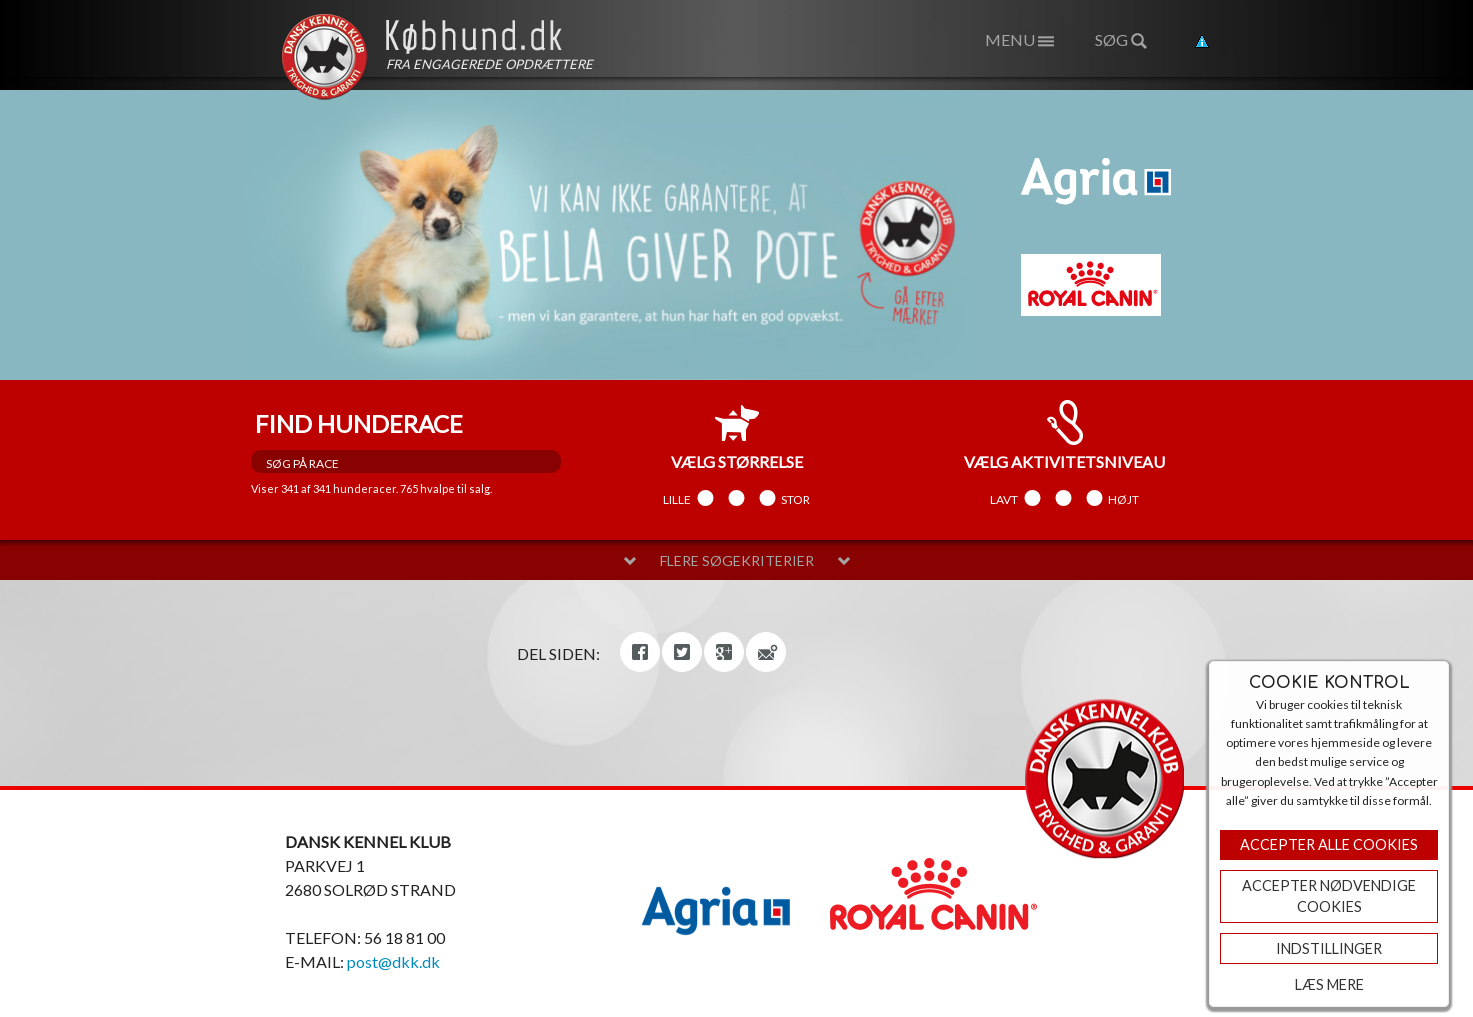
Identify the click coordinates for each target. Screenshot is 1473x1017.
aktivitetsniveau (1064, 435)
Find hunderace (359, 423)
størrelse (737, 435)
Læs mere (1329, 984)
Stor (795, 499)
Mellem (736, 499)
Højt (1123, 499)
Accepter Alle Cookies (1329, 844)
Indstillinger (1329, 948)
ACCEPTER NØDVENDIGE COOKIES (1329, 896)
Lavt (1004, 499)
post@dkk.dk (393, 961)
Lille (677, 499)
